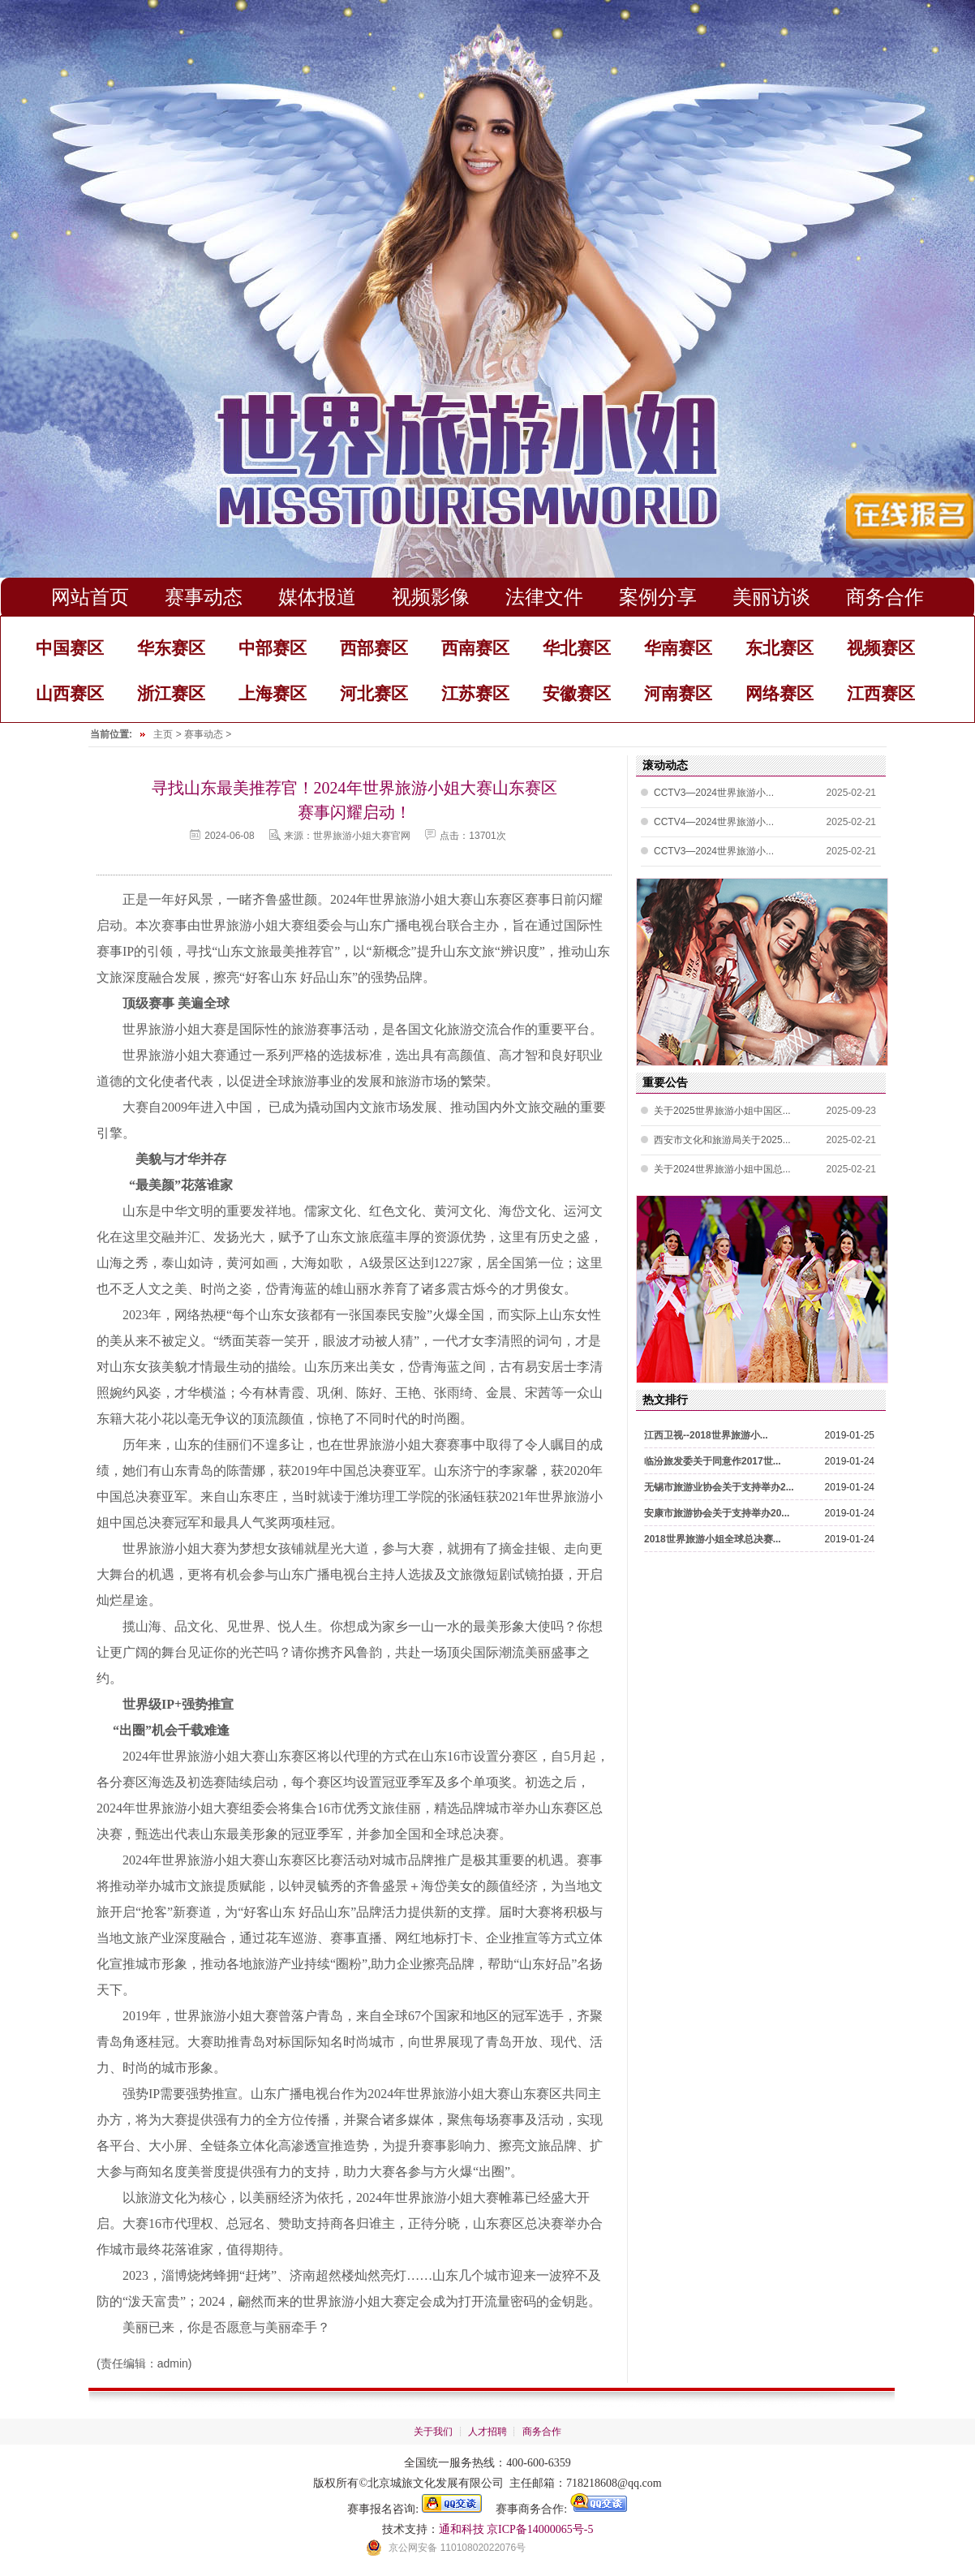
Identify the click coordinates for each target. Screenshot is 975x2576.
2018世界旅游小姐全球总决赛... (712, 1539)
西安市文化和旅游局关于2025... (722, 1140)
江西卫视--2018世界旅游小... (706, 1435)
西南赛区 (475, 648)
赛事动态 (204, 597)
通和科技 (461, 2529)
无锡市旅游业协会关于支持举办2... (719, 1487)
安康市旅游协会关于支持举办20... (716, 1513)
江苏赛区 (475, 693)
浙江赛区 (171, 693)
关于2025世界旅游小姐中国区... (722, 1110)
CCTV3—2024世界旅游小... (714, 793)
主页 (163, 734)
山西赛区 (70, 693)
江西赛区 (881, 693)
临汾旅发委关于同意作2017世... (712, 1461)
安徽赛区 (577, 693)
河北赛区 (374, 693)
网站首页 (90, 597)
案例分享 (658, 597)
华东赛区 (171, 648)
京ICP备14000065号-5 (540, 2529)
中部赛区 (272, 648)
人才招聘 (487, 2431)
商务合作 (885, 597)
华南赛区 (678, 648)
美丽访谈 (771, 597)
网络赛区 (779, 693)
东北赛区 (779, 648)
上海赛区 (272, 693)
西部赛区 (374, 648)
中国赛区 (70, 648)
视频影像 (431, 597)
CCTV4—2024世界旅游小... (714, 822)
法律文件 (544, 597)
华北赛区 (577, 648)
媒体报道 (317, 597)
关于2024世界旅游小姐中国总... (722, 1169)
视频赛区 (881, 648)
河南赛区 (678, 693)
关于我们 (433, 2431)
